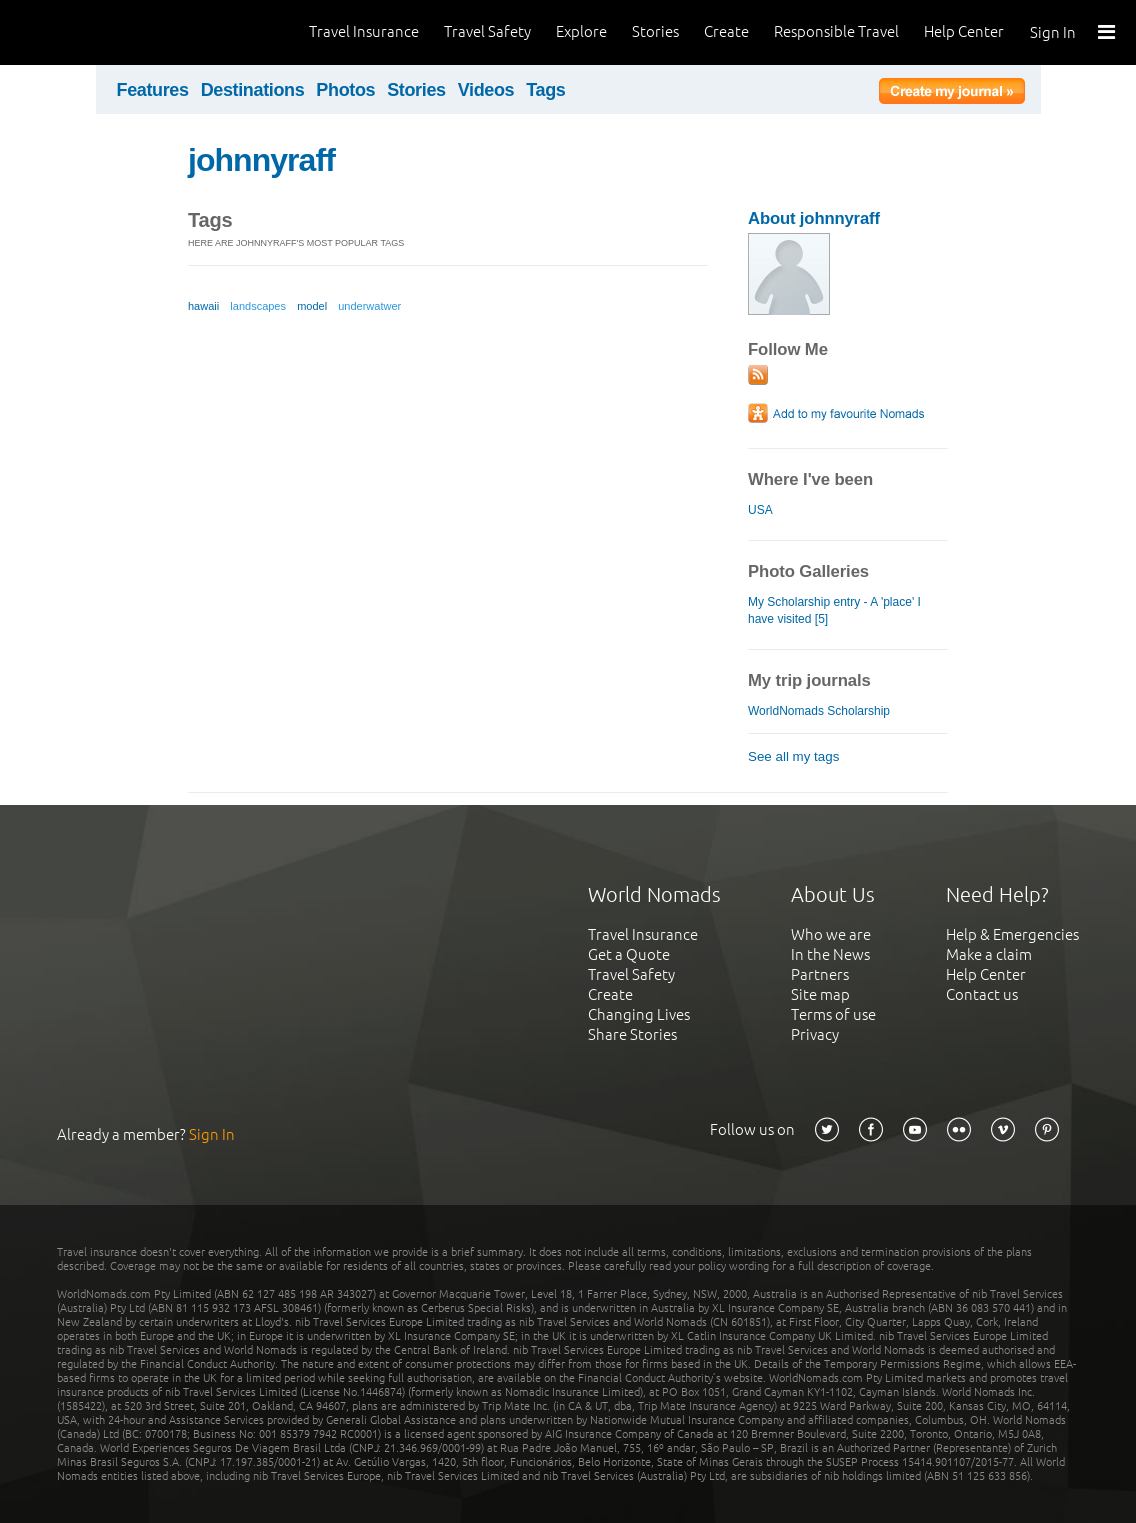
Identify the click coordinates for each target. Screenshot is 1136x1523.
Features (153, 90)
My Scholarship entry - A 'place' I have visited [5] (834, 610)
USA (760, 510)
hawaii (203, 306)
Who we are (831, 934)
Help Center (964, 31)
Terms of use (833, 1014)
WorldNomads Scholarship (819, 711)
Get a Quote (629, 954)
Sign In (1053, 32)
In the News (830, 954)
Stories (655, 31)
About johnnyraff (814, 218)
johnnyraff (261, 160)
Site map (820, 994)
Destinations (253, 90)
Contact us (982, 994)
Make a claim (989, 954)
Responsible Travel (836, 31)
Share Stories (632, 1034)
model (312, 306)
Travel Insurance (364, 31)
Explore (581, 31)
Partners (820, 974)
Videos (486, 90)
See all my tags (793, 756)
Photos (345, 90)
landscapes (258, 306)
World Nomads (105, 32)
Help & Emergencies (1012, 934)
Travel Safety (487, 31)
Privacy (815, 1034)
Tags (545, 90)
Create (726, 31)
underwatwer (369, 306)
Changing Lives (639, 1014)
